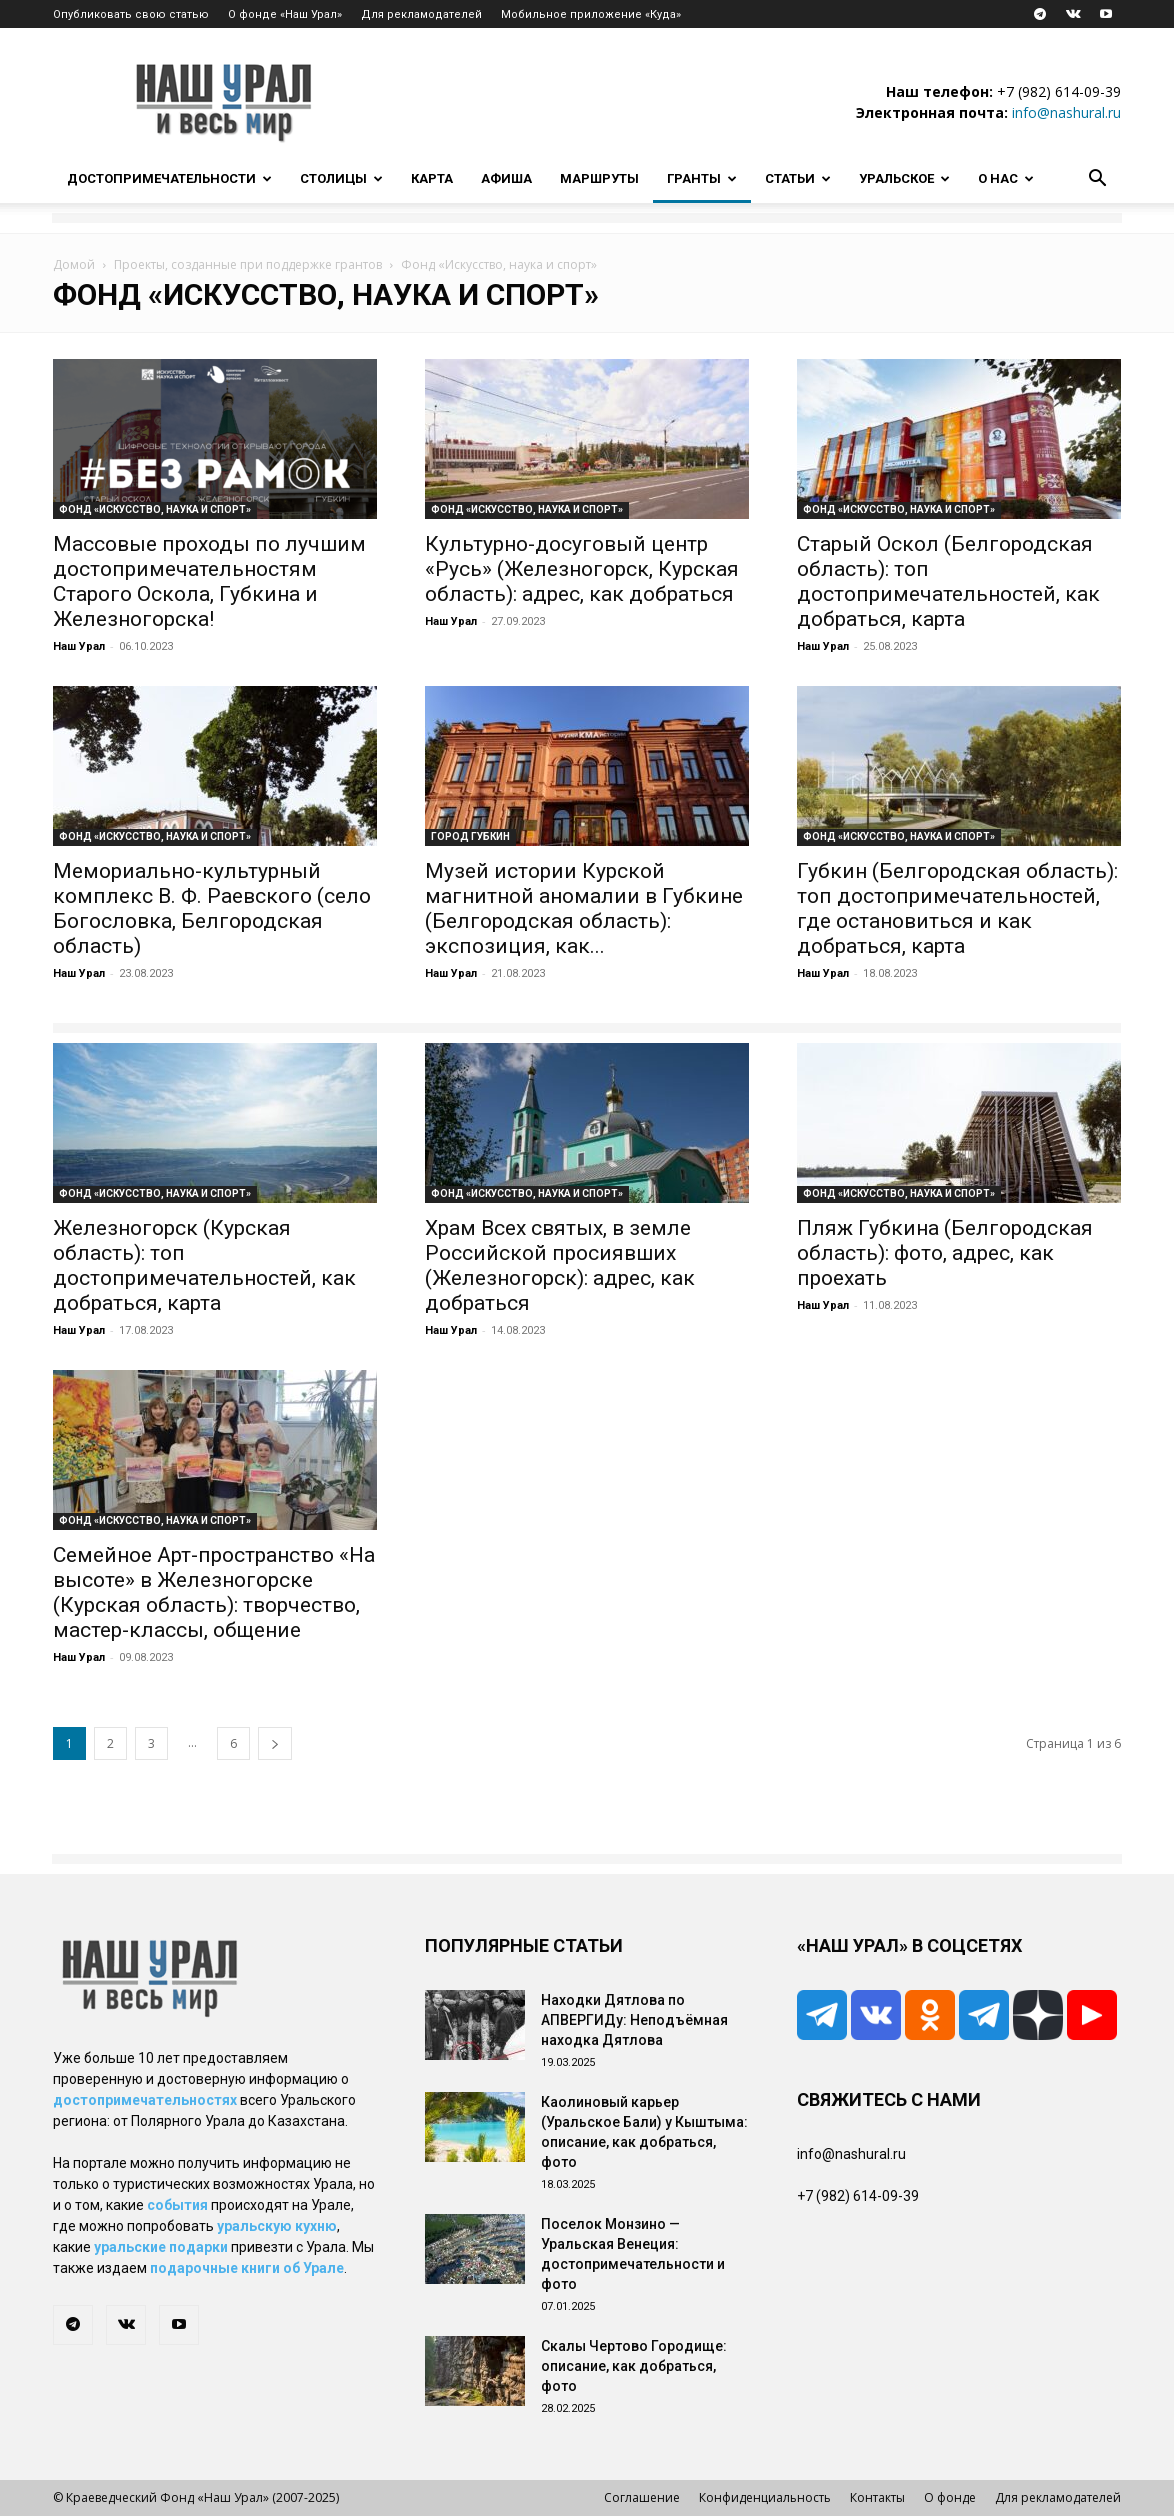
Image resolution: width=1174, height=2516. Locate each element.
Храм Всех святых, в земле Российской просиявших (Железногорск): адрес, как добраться (560, 1265)
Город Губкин (470, 836)
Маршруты (599, 178)
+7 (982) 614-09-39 (1059, 91)
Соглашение (642, 2497)
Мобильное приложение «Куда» (591, 14)
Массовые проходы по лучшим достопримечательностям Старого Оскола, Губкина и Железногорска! (209, 581)
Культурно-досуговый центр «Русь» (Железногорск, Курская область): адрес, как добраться (582, 569)
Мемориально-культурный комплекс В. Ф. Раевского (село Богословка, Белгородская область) (212, 908)
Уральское (904, 178)
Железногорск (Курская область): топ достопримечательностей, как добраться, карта (204, 1265)
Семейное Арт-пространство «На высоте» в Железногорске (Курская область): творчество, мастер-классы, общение (214, 1592)
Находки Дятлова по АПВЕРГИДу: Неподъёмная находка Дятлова (634, 2020)
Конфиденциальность (765, 2497)
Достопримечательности (169, 178)
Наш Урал (79, 646)
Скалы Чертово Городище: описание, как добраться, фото (634, 2366)
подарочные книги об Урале (247, 2268)
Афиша (506, 178)
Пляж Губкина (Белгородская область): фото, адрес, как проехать (945, 1253)
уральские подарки (161, 2247)
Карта (432, 178)
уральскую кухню (277, 2226)
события (177, 2205)
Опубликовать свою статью (131, 14)
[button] (1097, 180)
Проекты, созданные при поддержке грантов (248, 264)
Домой (74, 264)
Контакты (877, 2497)
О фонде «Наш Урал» (285, 14)
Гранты (702, 178)
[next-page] (275, 1743)
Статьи (798, 178)
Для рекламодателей (421, 14)
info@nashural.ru (1066, 112)
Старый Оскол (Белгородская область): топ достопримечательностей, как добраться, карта (948, 581)
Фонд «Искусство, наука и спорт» (155, 509)
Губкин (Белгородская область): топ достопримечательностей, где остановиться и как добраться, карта (957, 908)
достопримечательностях (145, 2100)
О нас (1006, 178)
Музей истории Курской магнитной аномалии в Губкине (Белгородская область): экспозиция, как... (584, 908)
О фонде (950, 2497)
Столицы (341, 178)
